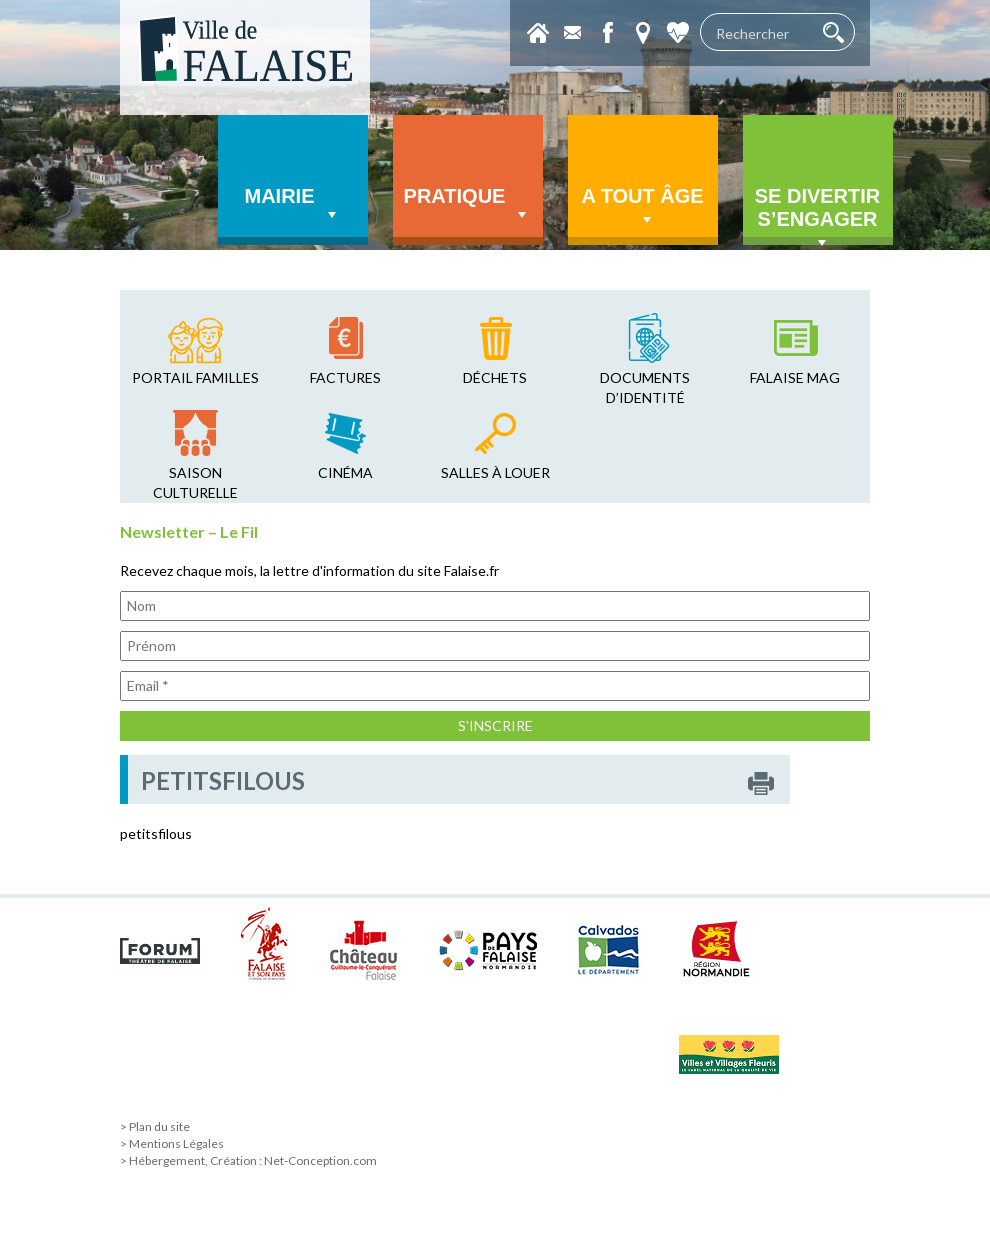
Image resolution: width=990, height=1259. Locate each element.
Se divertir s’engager (818, 215)
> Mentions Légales (172, 1143)
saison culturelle (195, 482)
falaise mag (795, 377)
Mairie (293, 205)
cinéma (345, 472)
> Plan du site (155, 1126)
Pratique (468, 205)
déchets (495, 377)
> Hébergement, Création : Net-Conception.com (248, 1160)
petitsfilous (156, 833)
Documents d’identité (645, 387)
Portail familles (195, 377)
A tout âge (642, 207)
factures (345, 377)
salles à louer (495, 472)
